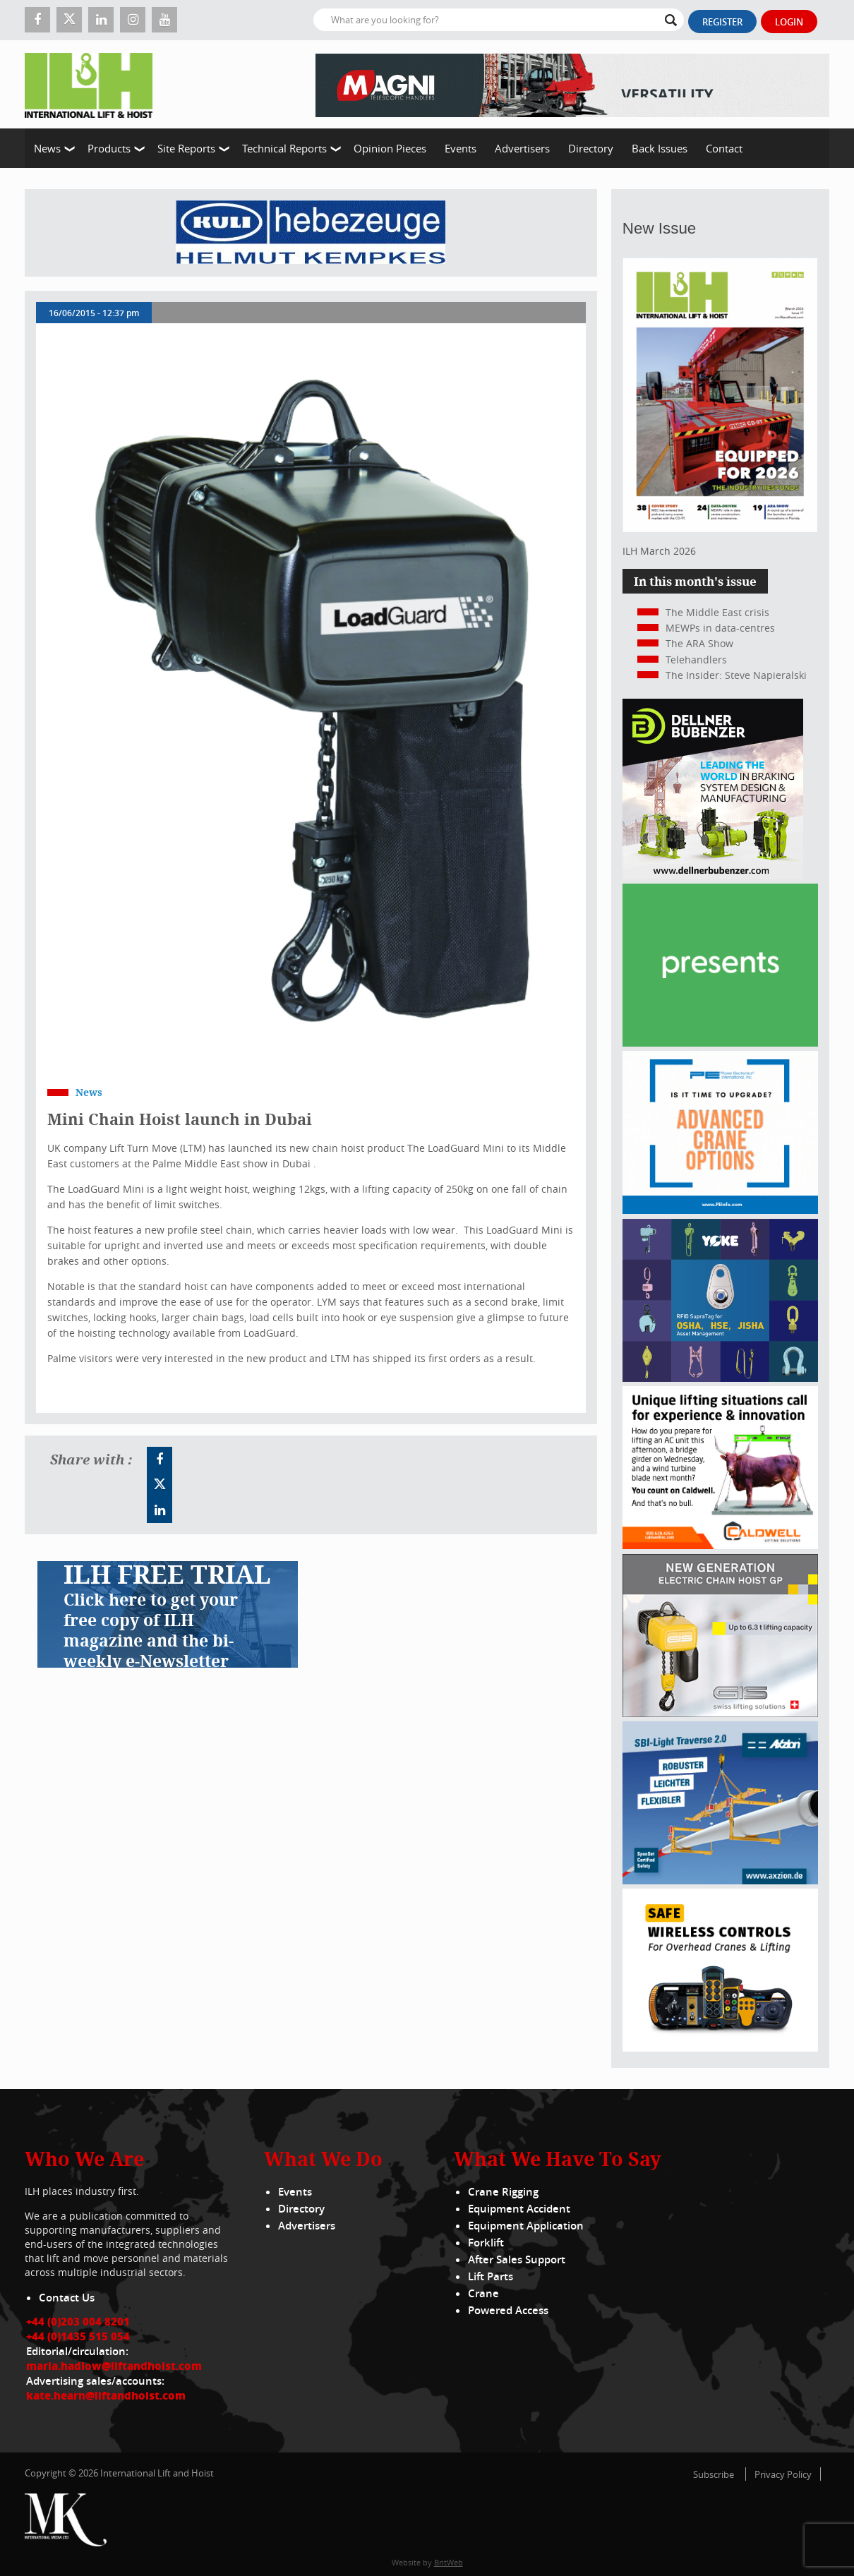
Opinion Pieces (390, 148)
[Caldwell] (720, 1545)
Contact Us (67, 2297)
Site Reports (186, 148)
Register (722, 22)
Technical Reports (284, 148)
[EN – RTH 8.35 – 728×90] (572, 84)
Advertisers (522, 148)
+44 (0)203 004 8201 (78, 2321)
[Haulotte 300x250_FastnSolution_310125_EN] (720, 1042)
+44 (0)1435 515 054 (78, 2336)
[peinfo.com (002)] (720, 1210)
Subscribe (713, 2474)
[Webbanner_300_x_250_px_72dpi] (720, 2047)
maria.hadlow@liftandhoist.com (114, 2365)
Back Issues (659, 148)
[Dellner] (713, 875)
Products (109, 148)
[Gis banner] (720, 1713)
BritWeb (448, 2562)
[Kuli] (310, 232)
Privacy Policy (783, 2474)
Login (789, 22)
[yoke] (720, 1378)
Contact (724, 148)
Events (460, 148)
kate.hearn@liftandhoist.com (106, 2395)
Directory (590, 148)
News (47, 148)
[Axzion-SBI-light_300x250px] (720, 1880)
